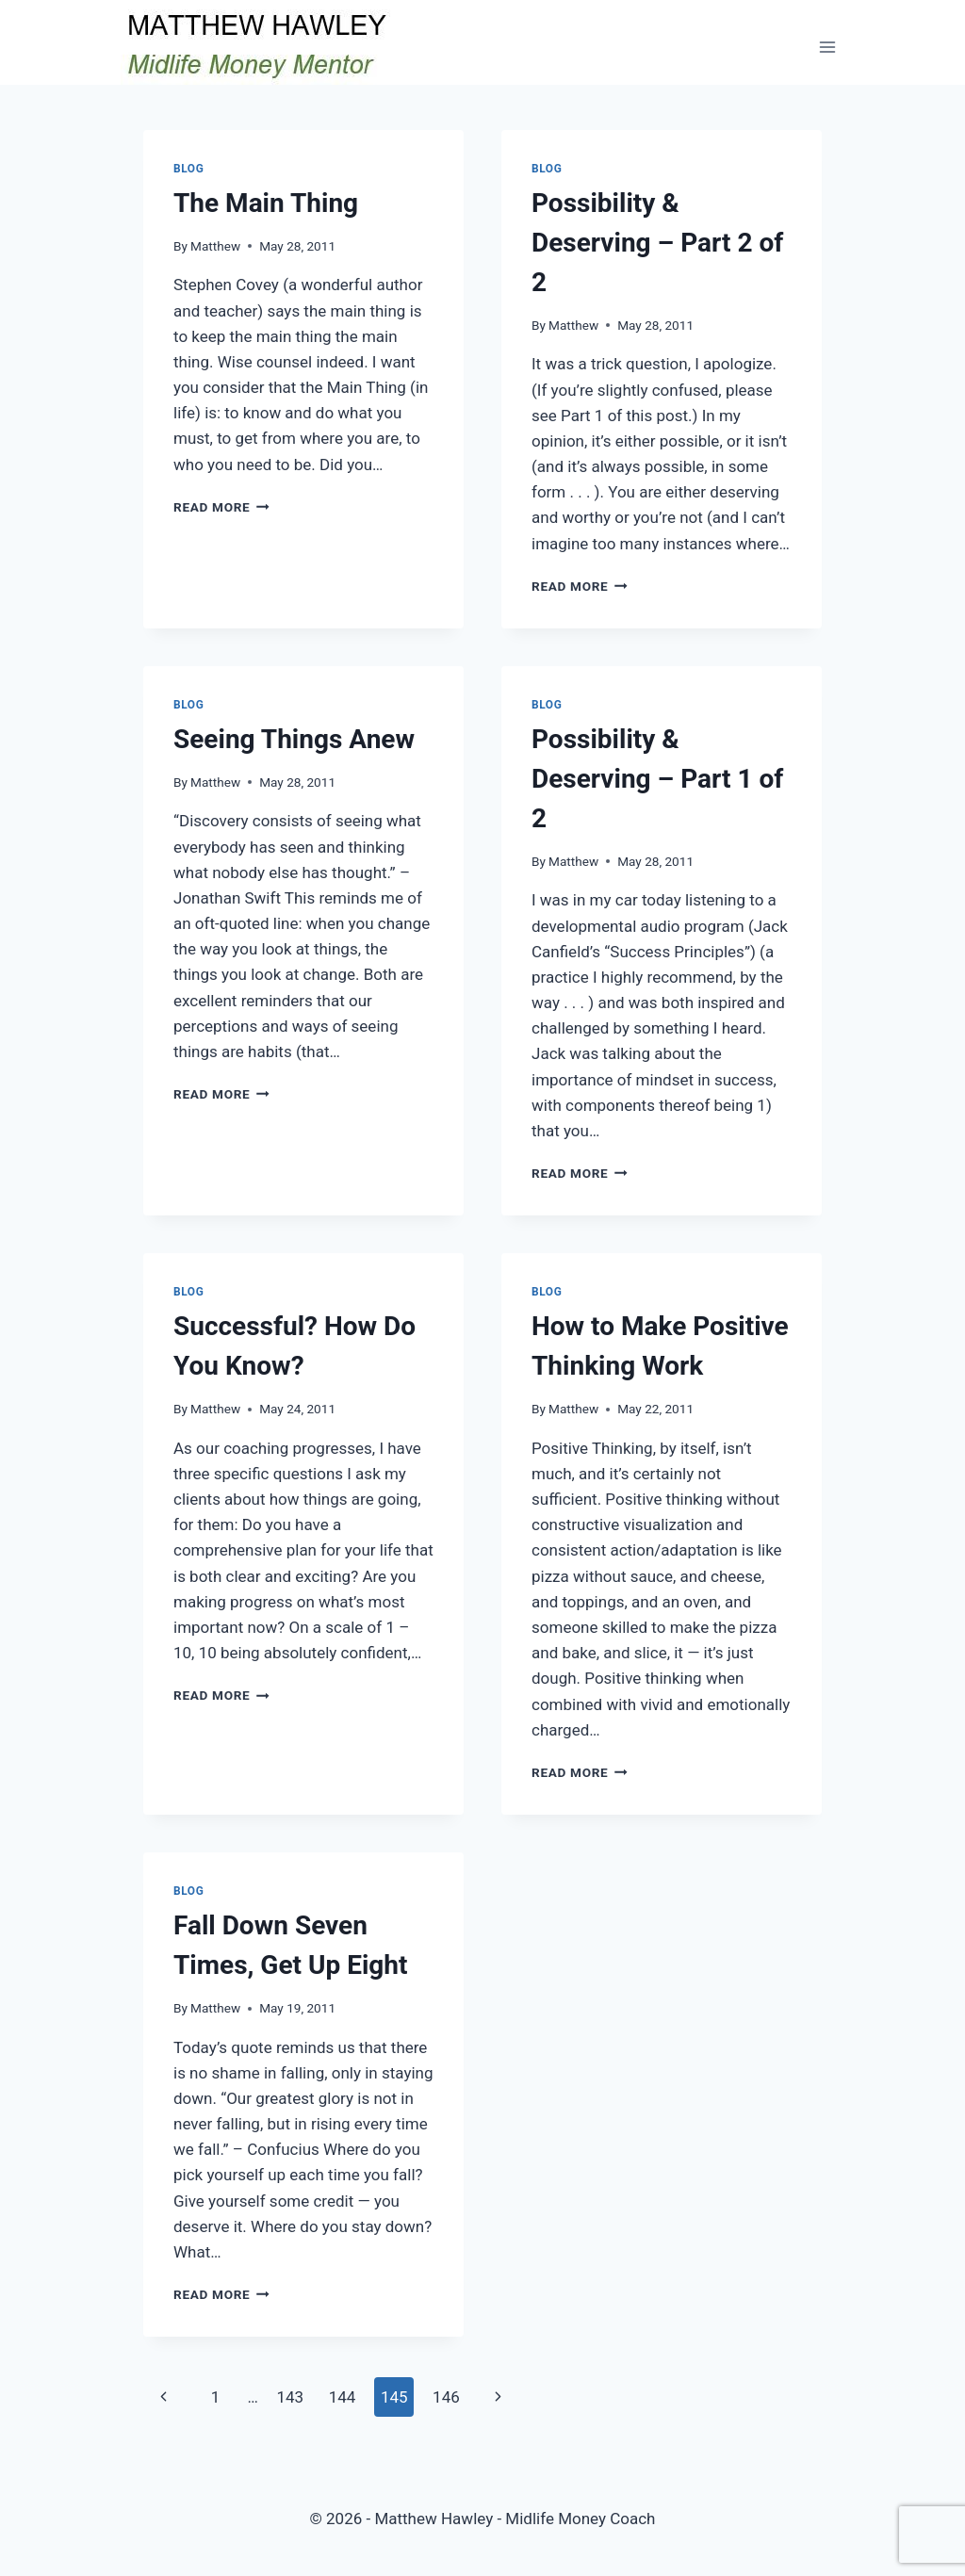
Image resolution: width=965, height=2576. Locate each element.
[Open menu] (827, 46)
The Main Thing (265, 203)
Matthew (215, 245)
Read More (221, 506)
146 (446, 2397)
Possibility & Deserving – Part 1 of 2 (657, 779)
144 (342, 2397)
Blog (188, 168)
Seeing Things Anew (294, 739)
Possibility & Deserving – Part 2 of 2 (657, 242)
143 (289, 2397)
